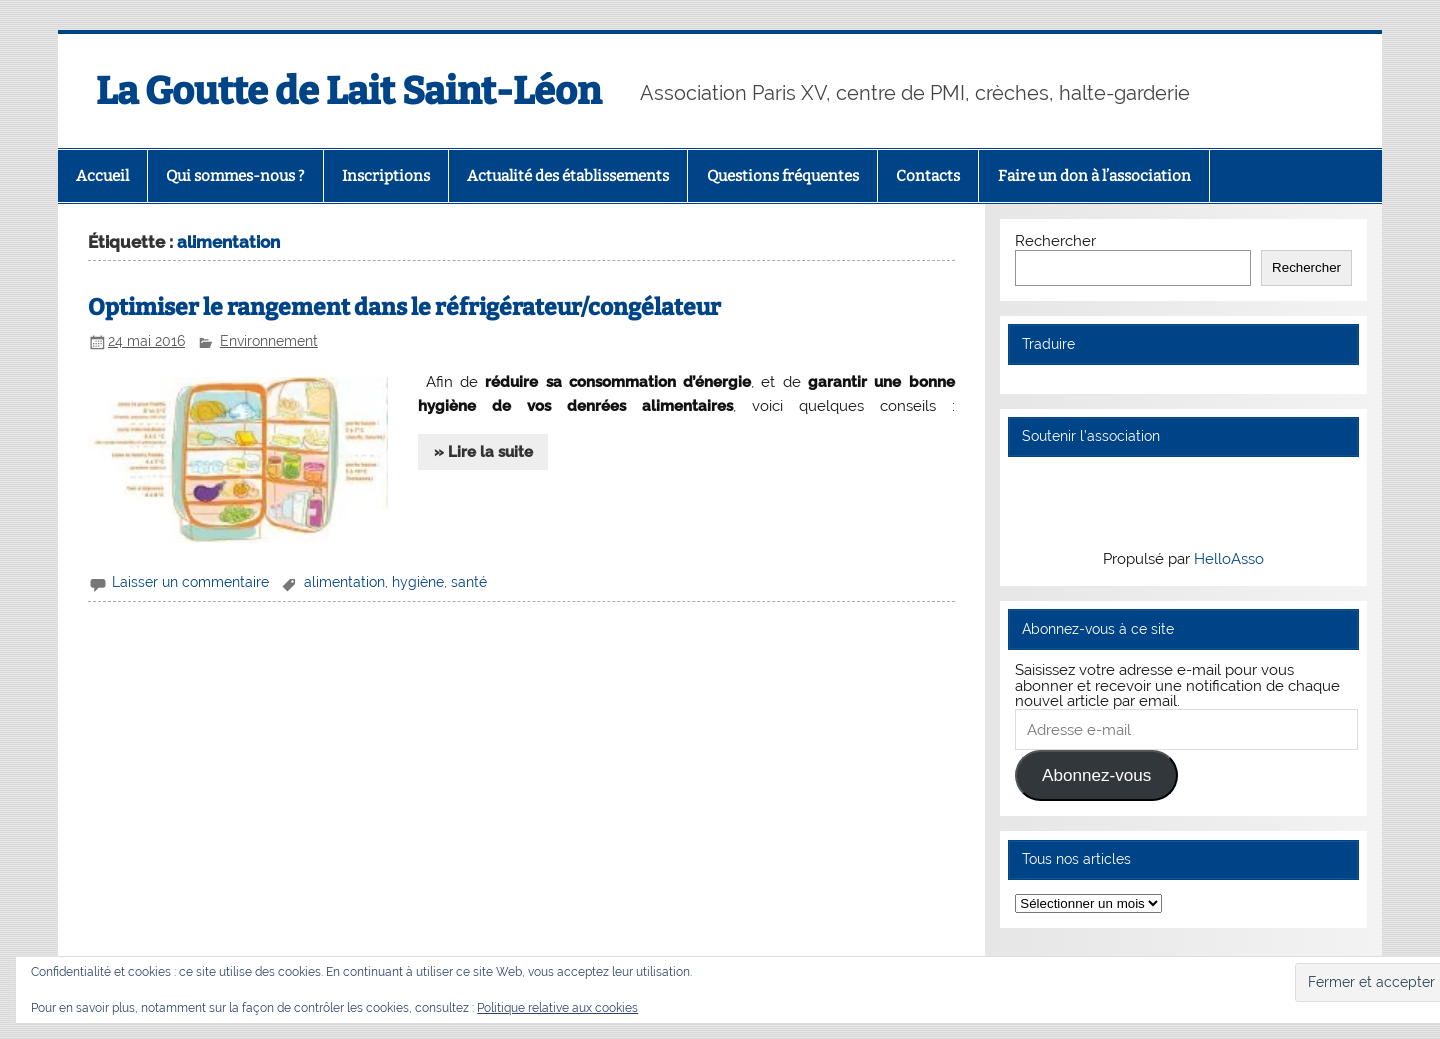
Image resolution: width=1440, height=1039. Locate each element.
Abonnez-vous (1096, 775)
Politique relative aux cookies (557, 1008)
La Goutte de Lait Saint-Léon (348, 91)
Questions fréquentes (783, 176)
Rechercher (1055, 241)
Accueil (102, 176)
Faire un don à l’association (1094, 176)
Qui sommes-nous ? (235, 176)
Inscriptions (386, 176)
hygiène (418, 582)
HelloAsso (1229, 559)
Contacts (928, 176)
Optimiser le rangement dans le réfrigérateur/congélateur (404, 307)
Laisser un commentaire (190, 582)
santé (469, 582)
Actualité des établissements (568, 176)
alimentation (344, 582)
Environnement (269, 341)
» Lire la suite (483, 452)
